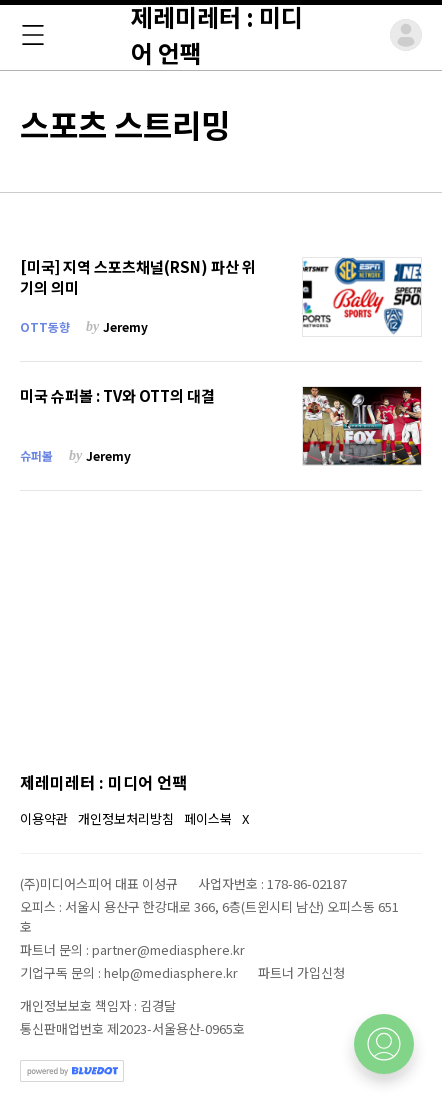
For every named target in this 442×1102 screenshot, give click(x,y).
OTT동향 (45, 326)
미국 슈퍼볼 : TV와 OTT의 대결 (117, 396)
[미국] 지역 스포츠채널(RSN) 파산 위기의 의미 (138, 277)
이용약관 (44, 818)
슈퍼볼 (36, 455)
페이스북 (208, 818)
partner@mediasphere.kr (168, 949)
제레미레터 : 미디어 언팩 (103, 782)
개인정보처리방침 (126, 818)
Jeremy (125, 326)
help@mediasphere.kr (171, 972)
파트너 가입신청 (301, 972)
